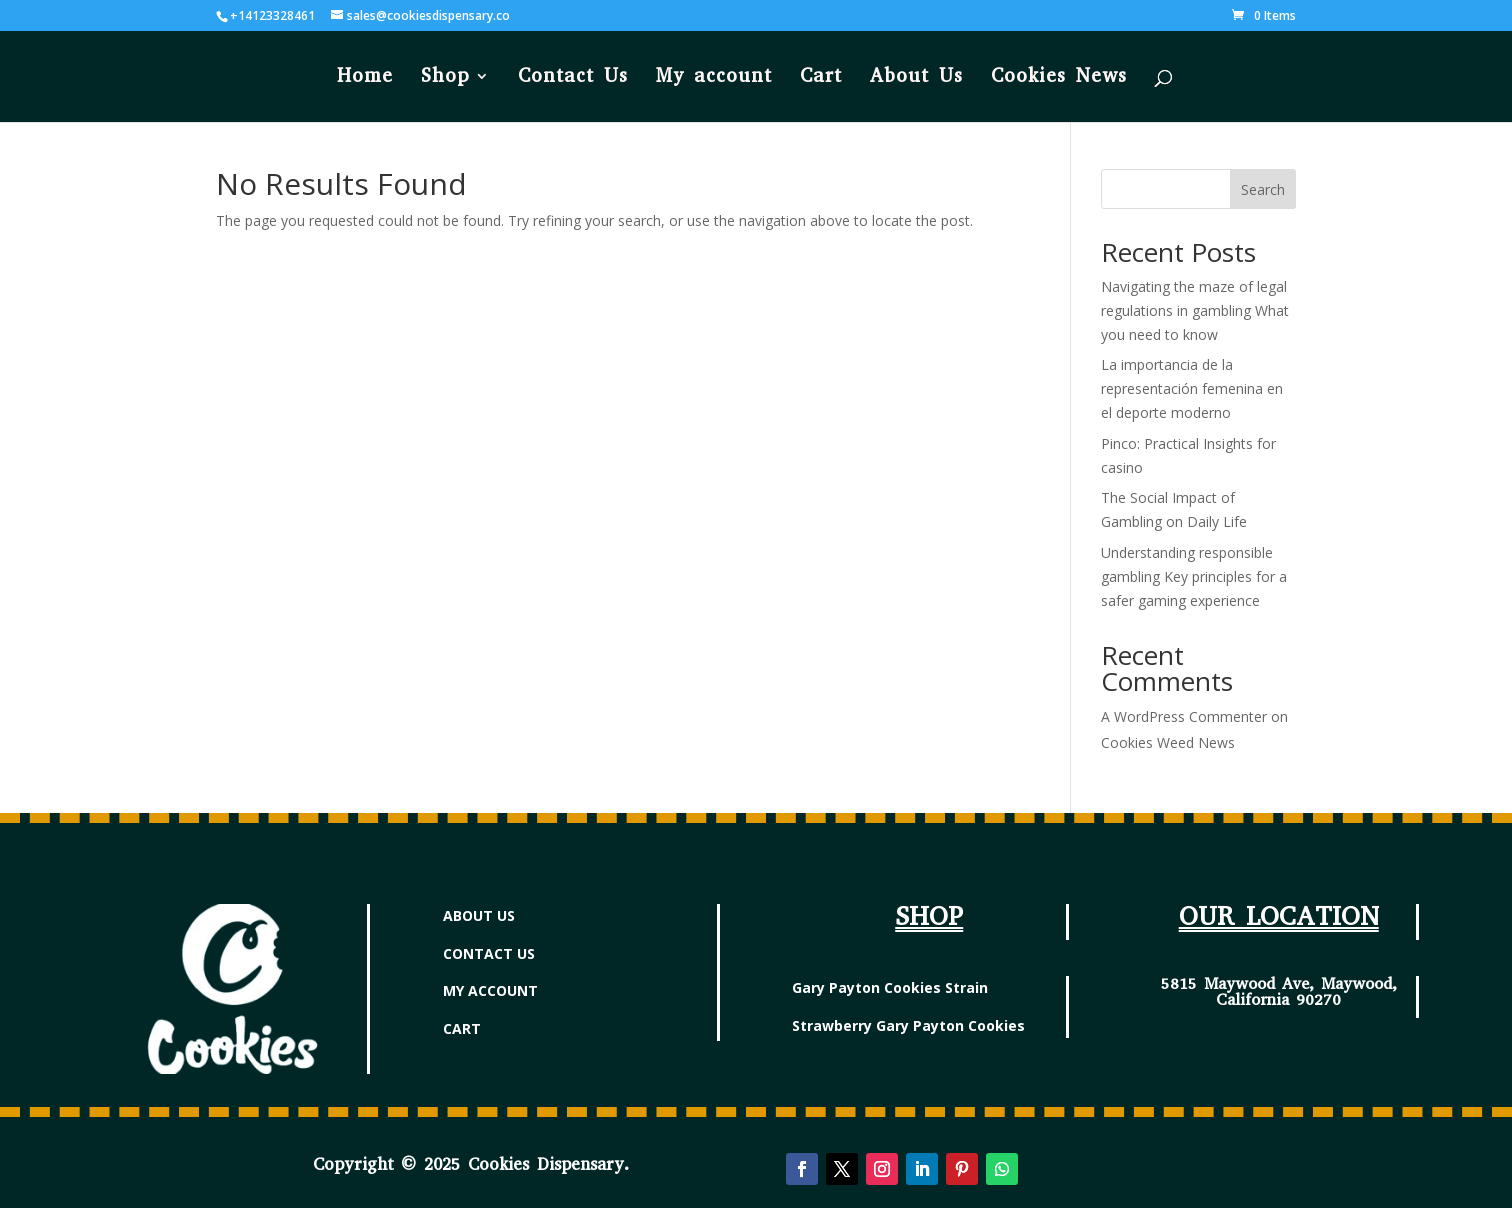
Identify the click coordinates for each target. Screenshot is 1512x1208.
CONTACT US (489, 953)
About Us (916, 78)
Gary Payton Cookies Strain (890, 987)
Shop (445, 78)
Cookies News (1059, 78)
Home (365, 78)
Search (1263, 189)
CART (462, 1028)
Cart (821, 78)
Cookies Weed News (1168, 742)
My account (714, 78)
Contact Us (573, 78)
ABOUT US (479, 915)
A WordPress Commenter (1184, 716)
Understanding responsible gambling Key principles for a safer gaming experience (1194, 576)
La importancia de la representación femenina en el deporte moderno (1192, 388)
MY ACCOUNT (490, 990)
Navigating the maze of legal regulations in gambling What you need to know (1195, 310)
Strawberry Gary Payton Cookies (908, 1025)
